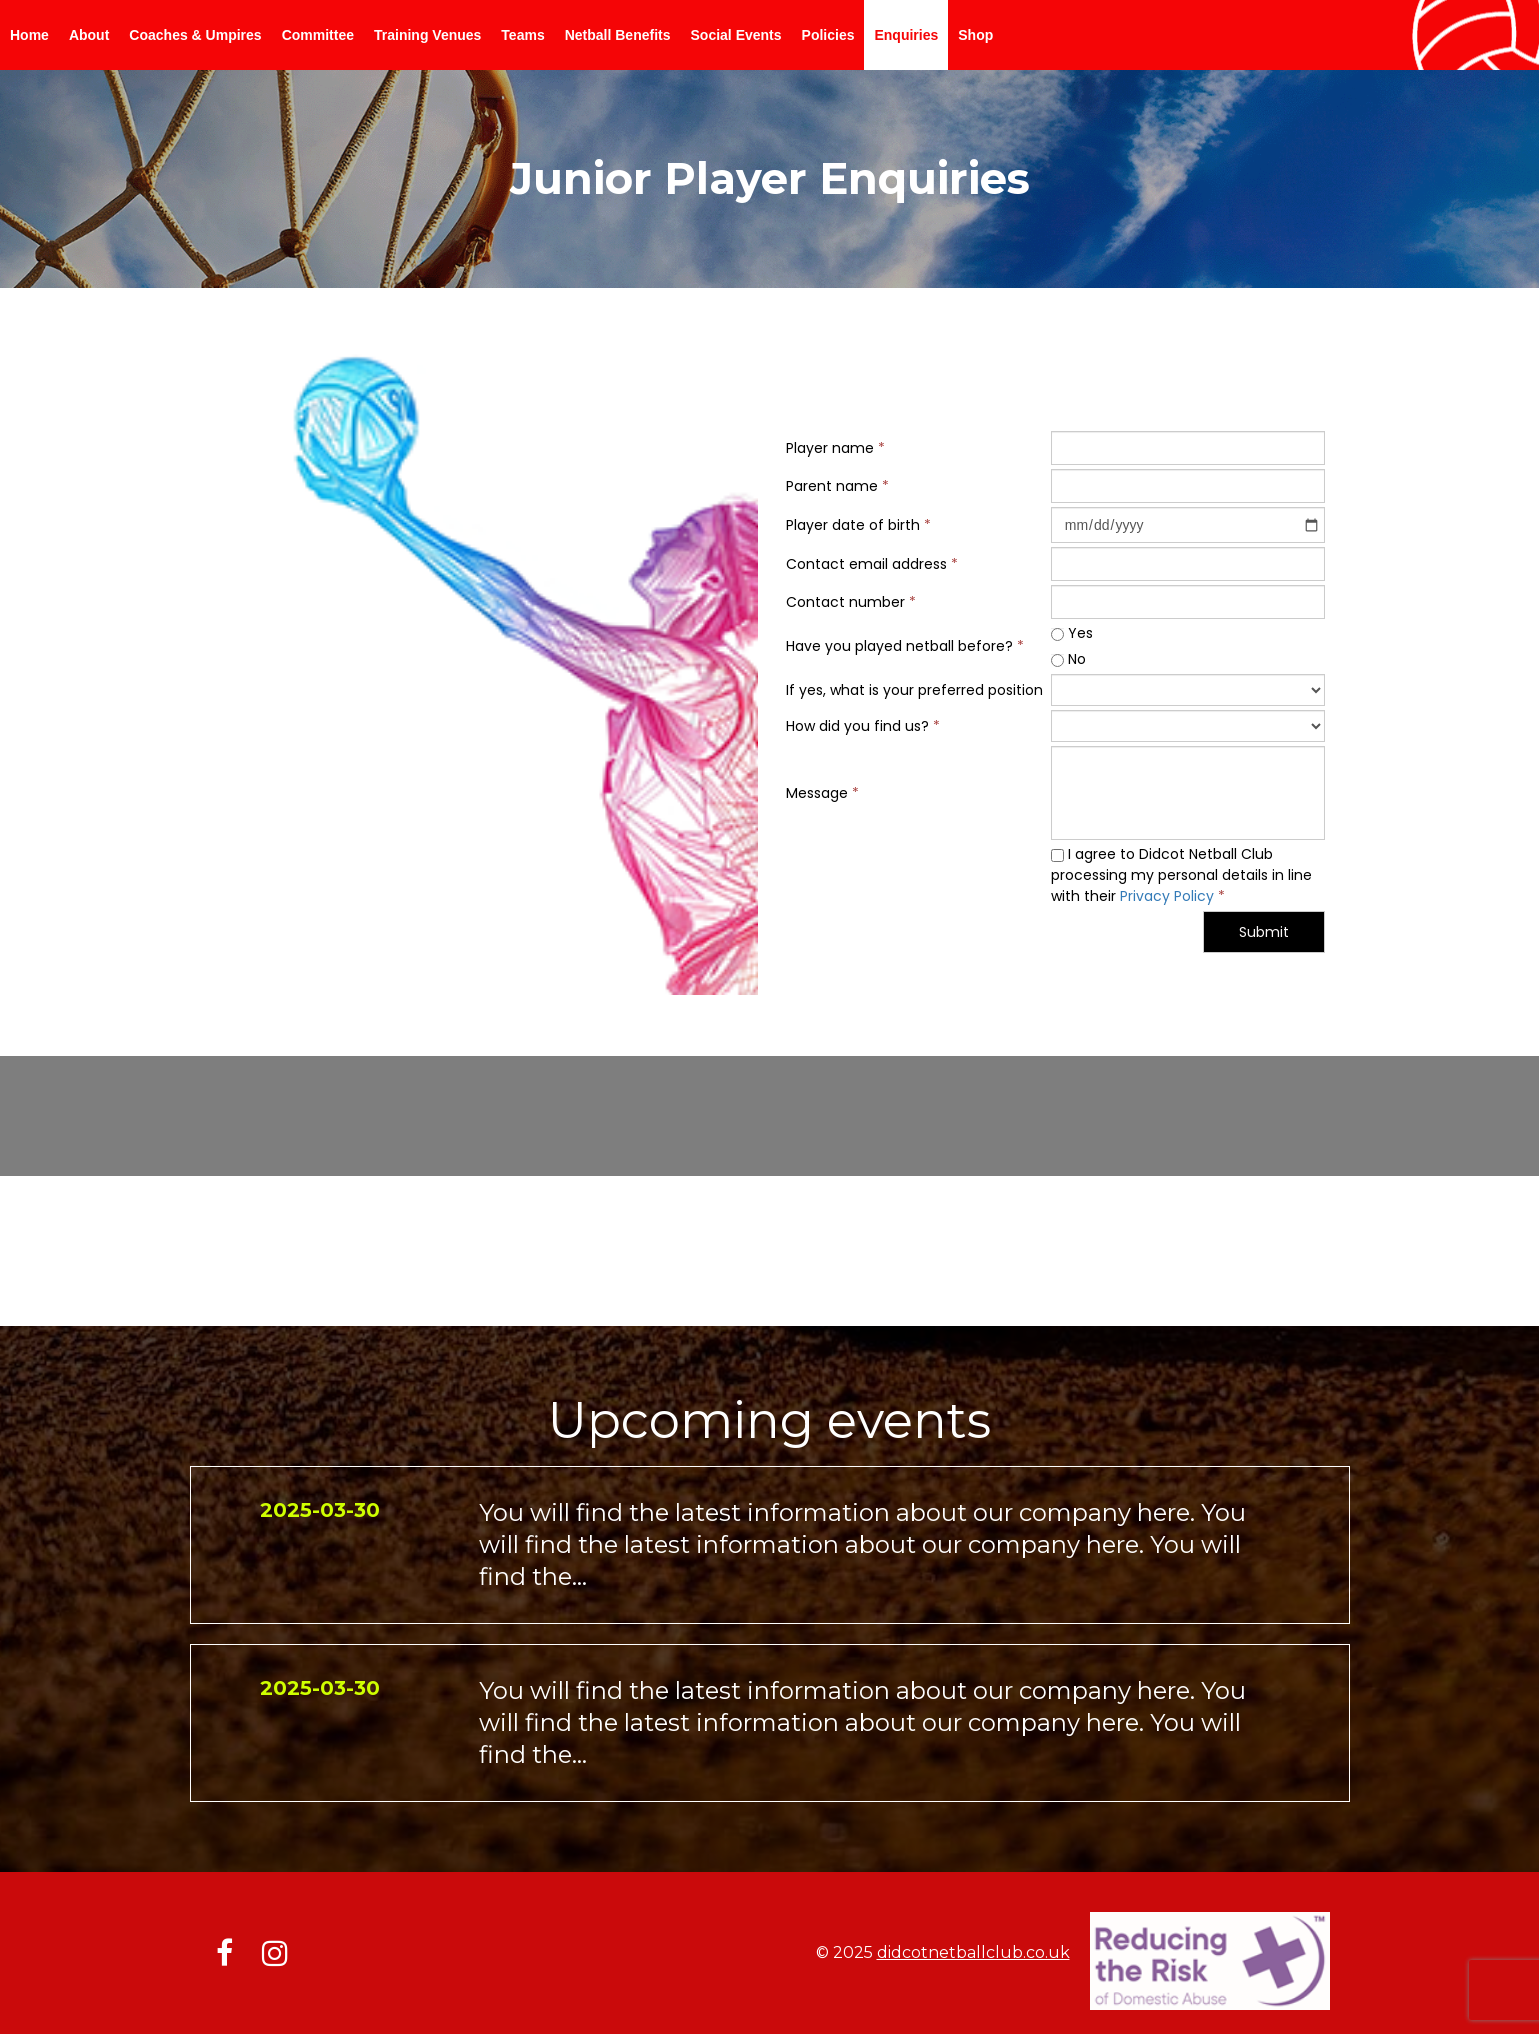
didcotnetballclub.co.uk (973, 1952)
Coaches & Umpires (195, 35)
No (1068, 659)
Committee (318, 35)
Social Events (736, 35)
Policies (828, 35)
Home (29, 35)
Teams (522, 35)
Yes (1072, 633)
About (89, 35)
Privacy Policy (1167, 896)
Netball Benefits (618, 35)
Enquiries (906, 35)
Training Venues (427, 35)
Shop (975, 35)
